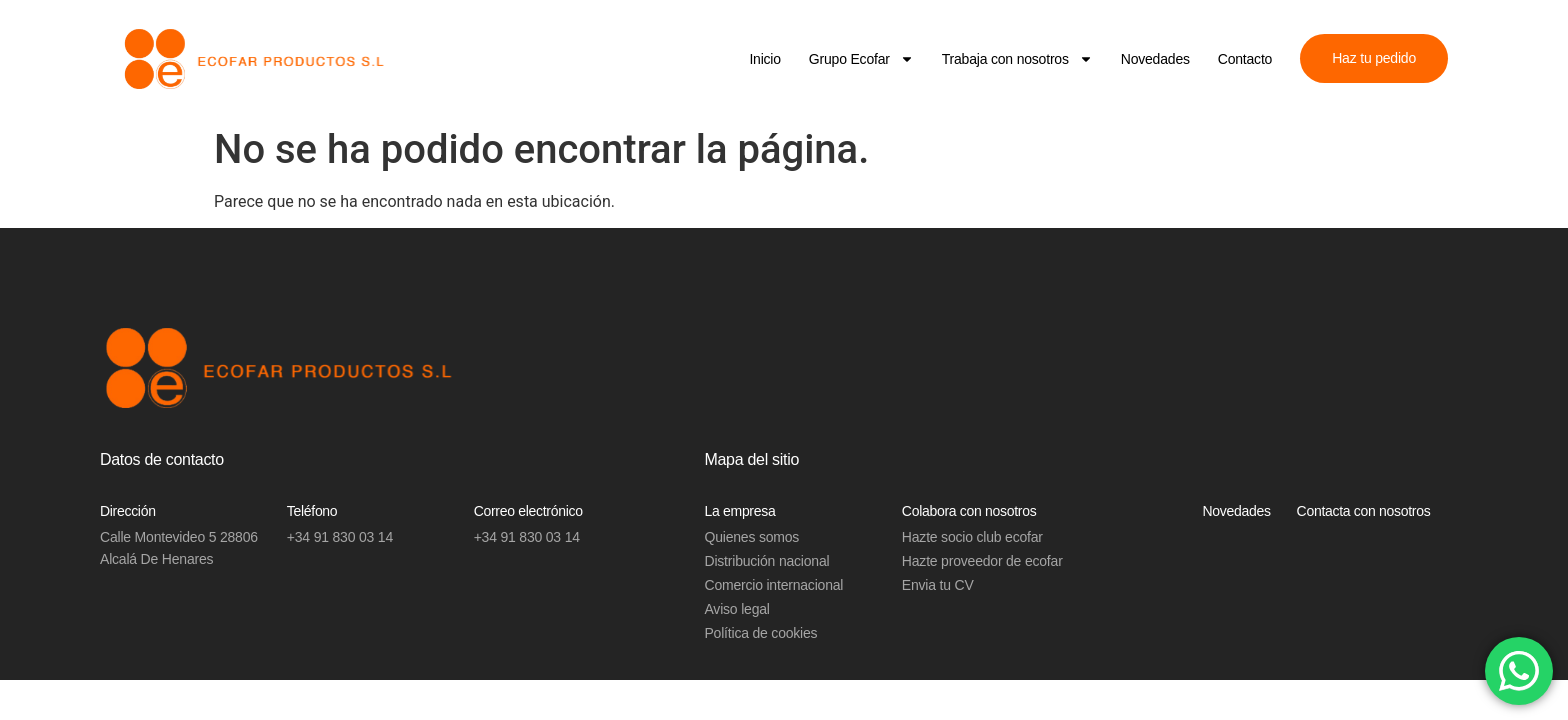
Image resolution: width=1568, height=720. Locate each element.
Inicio (764, 59)
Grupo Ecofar (861, 59)
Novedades (1155, 59)
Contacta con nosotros (1364, 511)
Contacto (1245, 59)
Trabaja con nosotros (1017, 59)
